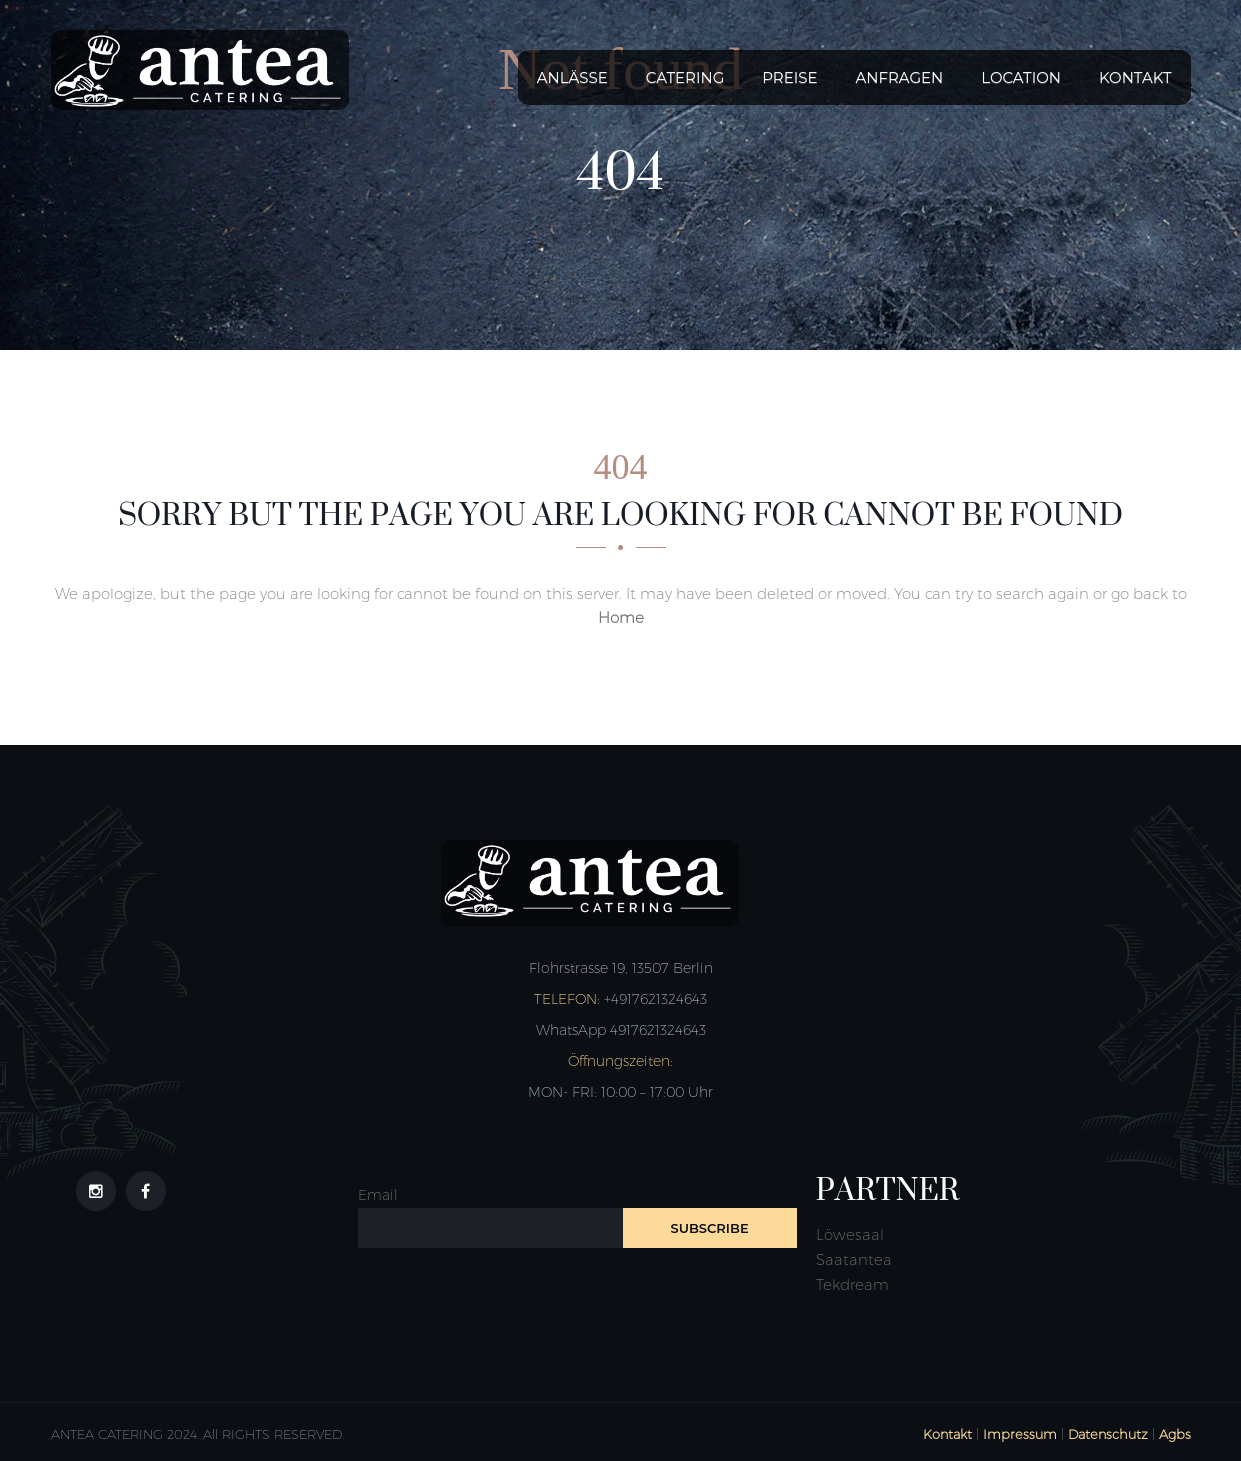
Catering (685, 77)
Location (1021, 77)
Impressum (1020, 1434)
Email (378, 1195)
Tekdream (852, 1284)
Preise (789, 77)
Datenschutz (1108, 1434)
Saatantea (854, 1259)
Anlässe (572, 77)
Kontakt (1135, 77)
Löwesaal (850, 1234)
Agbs (1175, 1434)
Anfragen (900, 77)
